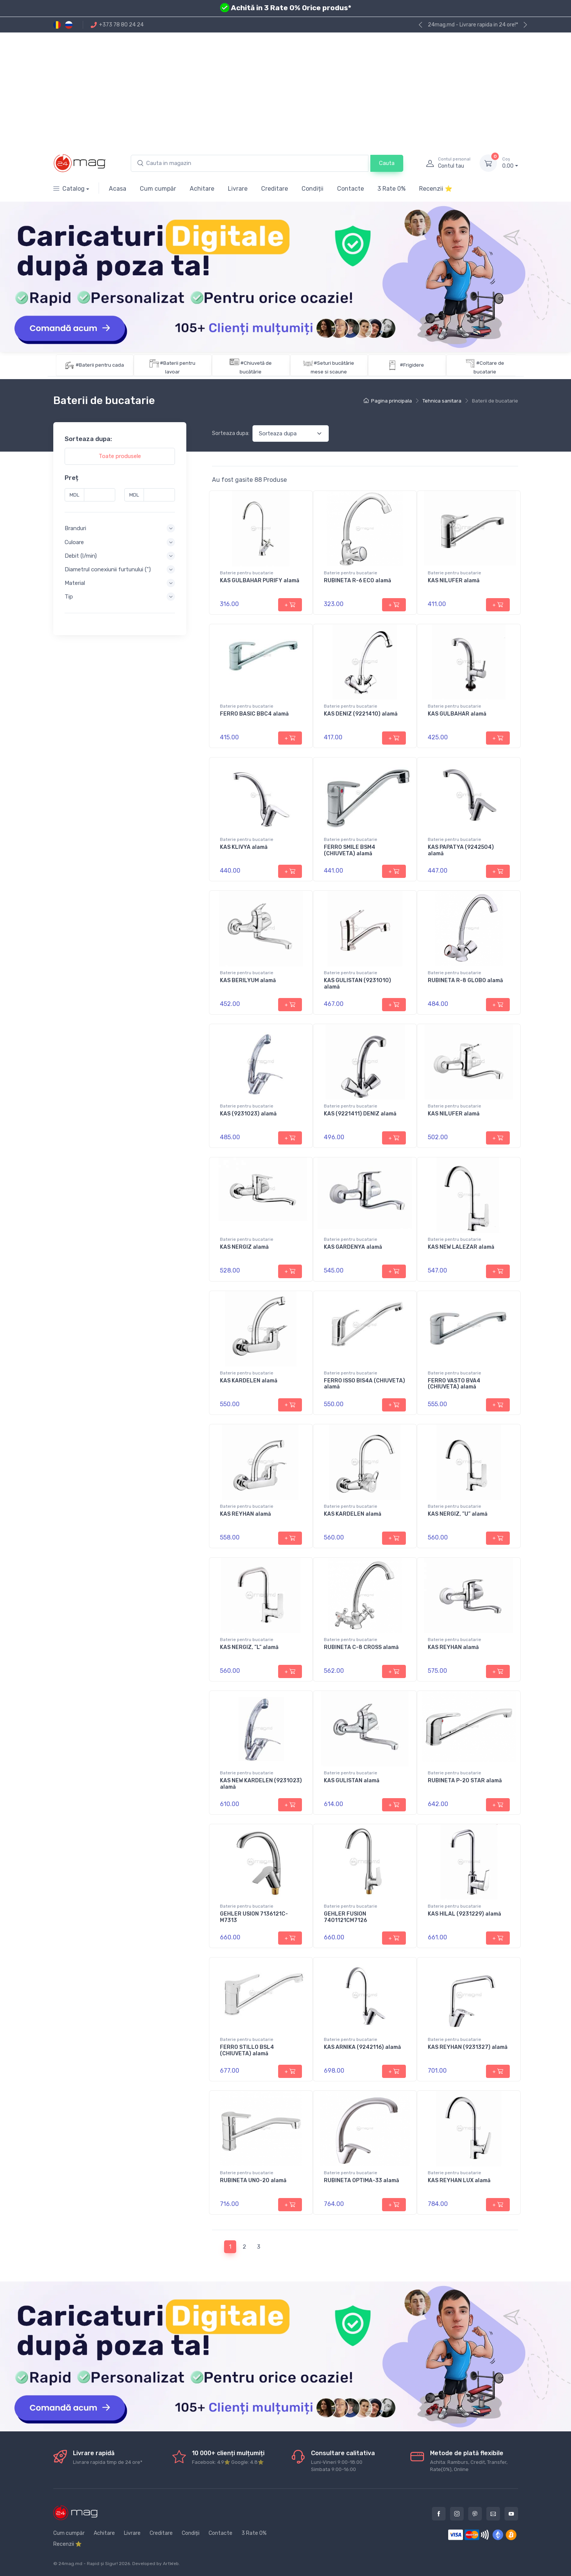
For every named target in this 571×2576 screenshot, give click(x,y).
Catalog (69, 188)
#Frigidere (412, 365)
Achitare (202, 188)
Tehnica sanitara (441, 401)
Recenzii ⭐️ (435, 188)
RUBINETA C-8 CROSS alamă (361, 1647)
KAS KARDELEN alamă (248, 1380)
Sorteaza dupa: (230, 433)
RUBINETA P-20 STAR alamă (465, 1780)
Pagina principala (388, 401)
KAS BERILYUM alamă (248, 980)
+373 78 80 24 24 (117, 25)
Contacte (350, 188)
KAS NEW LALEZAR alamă (461, 1247)
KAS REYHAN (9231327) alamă (468, 2047)
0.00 (510, 162)
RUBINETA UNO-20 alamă (253, 2180)
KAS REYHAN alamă (245, 1514)
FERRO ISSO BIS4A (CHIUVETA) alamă (364, 1383)
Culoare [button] (74, 541)
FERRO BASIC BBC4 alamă (254, 714)
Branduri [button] (75, 528)
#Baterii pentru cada (100, 365)
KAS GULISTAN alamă (351, 1780)
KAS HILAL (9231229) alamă (464, 1914)
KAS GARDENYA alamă (353, 1247)
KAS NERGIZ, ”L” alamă (249, 1647)
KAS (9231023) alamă (248, 1114)
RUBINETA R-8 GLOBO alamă (465, 980)
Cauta (387, 163)
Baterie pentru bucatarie (246, 572)
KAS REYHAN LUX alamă (459, 2180)
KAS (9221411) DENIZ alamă (360, 1114)
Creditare (274, 188)
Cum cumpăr (158, 188)
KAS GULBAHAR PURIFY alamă (259, 580)
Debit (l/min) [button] (81, 555)
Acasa (117, 188)
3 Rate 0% (391, 188)
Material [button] (75, 583)
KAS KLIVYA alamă (244, 847)
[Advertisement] (285, 89)
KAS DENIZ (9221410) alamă (361, 714)
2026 (124, 2563)
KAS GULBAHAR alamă (457, 714)
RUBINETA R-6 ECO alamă (357, 580)
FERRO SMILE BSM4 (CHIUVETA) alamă (349, 850)
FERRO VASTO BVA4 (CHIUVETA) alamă (454, 1383)
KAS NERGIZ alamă (244, 1247)
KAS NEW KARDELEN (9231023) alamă (261, 1783)
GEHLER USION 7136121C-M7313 (254, 1917)
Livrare (238, 188)
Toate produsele (120, 456)
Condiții (312, 188)
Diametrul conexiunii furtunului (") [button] (108, 569)
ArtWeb (171, 2563)
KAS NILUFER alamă (454, 580)
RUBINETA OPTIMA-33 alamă (361, 2180)
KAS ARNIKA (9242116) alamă (362, 2047)
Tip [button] (69, 596)
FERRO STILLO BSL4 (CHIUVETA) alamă (247, 2050)
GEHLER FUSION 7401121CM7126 (345, 1917)
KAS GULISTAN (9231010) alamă (357, 983)
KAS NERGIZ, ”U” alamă (457, 1514)
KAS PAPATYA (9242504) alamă (461, 850)
